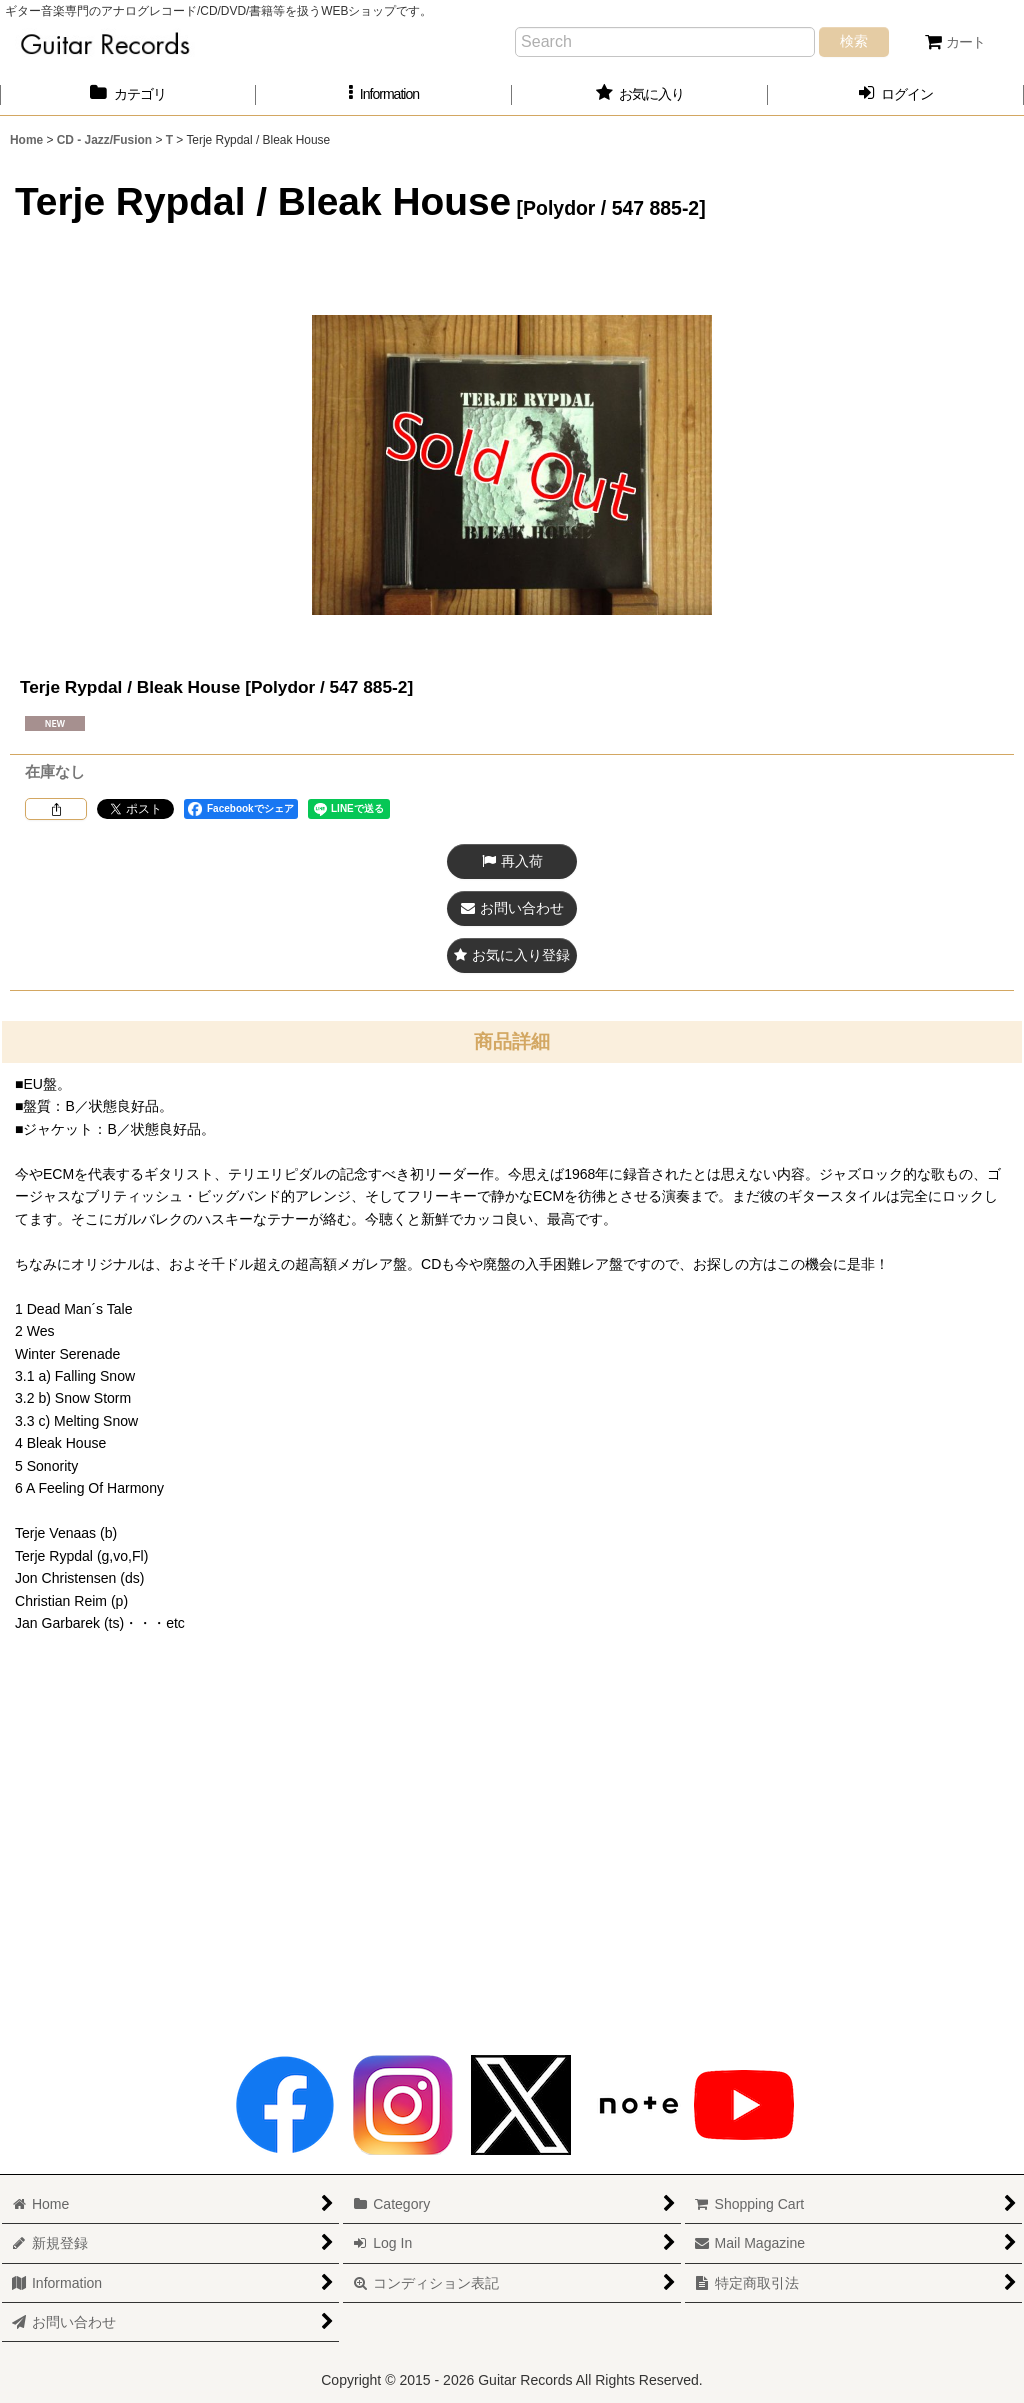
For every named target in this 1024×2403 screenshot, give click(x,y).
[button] (384, 94)
